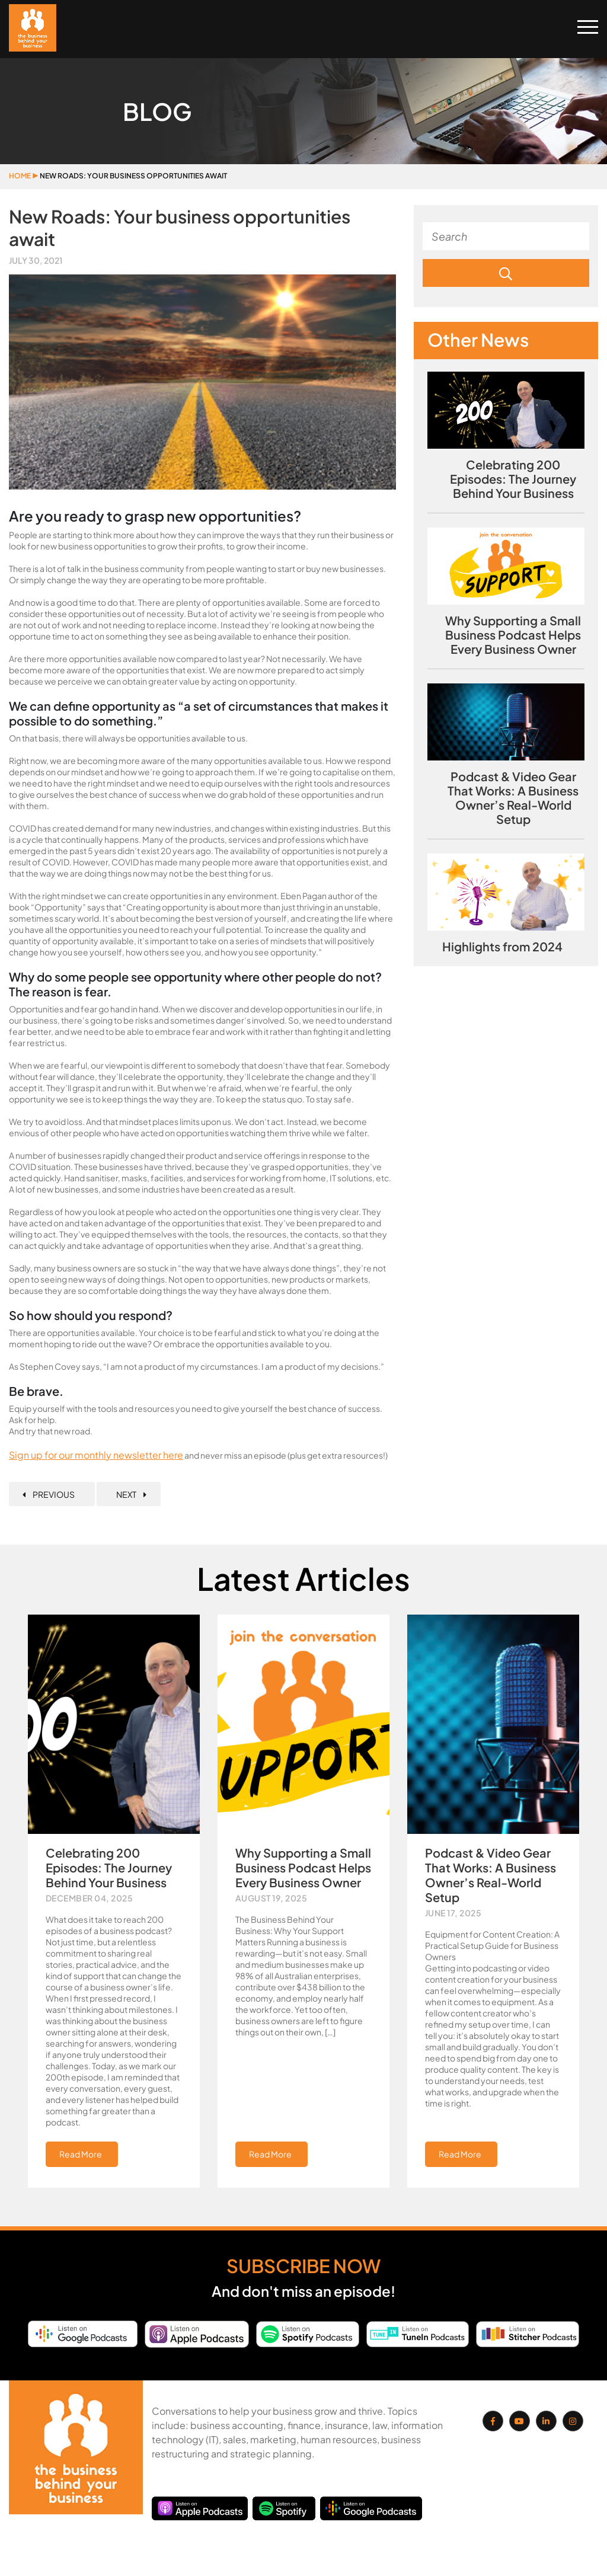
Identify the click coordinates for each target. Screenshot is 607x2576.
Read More (80, 2154)
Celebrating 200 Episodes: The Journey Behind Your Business (513, 479)
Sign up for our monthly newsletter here (96, 1455)
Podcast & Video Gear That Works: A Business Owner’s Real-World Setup (513, 797)
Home (20, 175)
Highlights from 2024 (502, 946)
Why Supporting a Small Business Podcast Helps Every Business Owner (513, 634)
